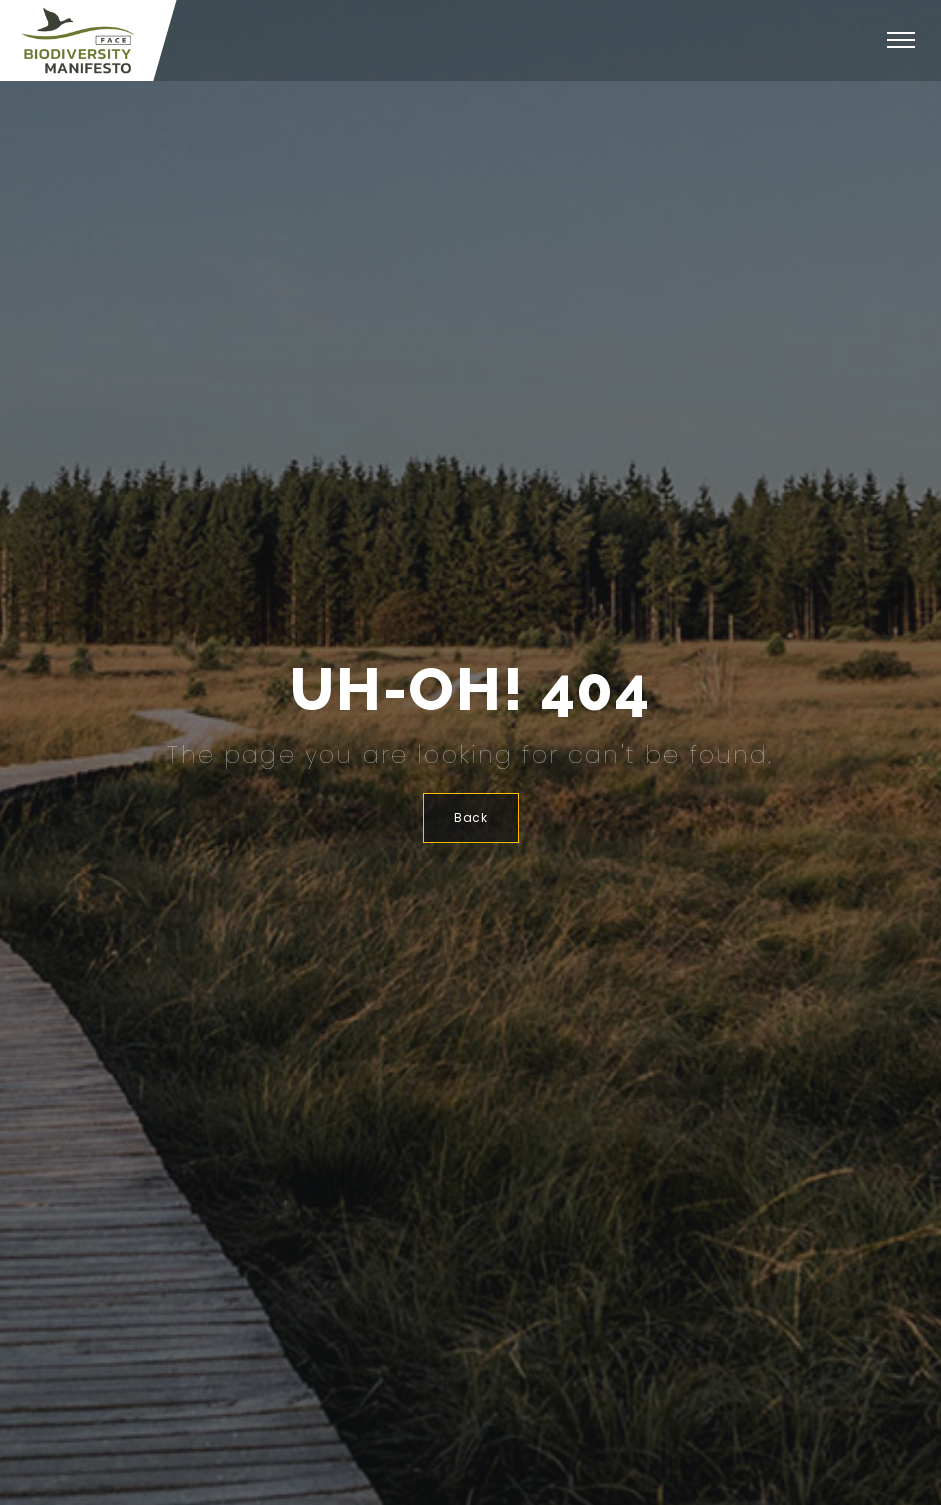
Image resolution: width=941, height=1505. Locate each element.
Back (471, 817)
